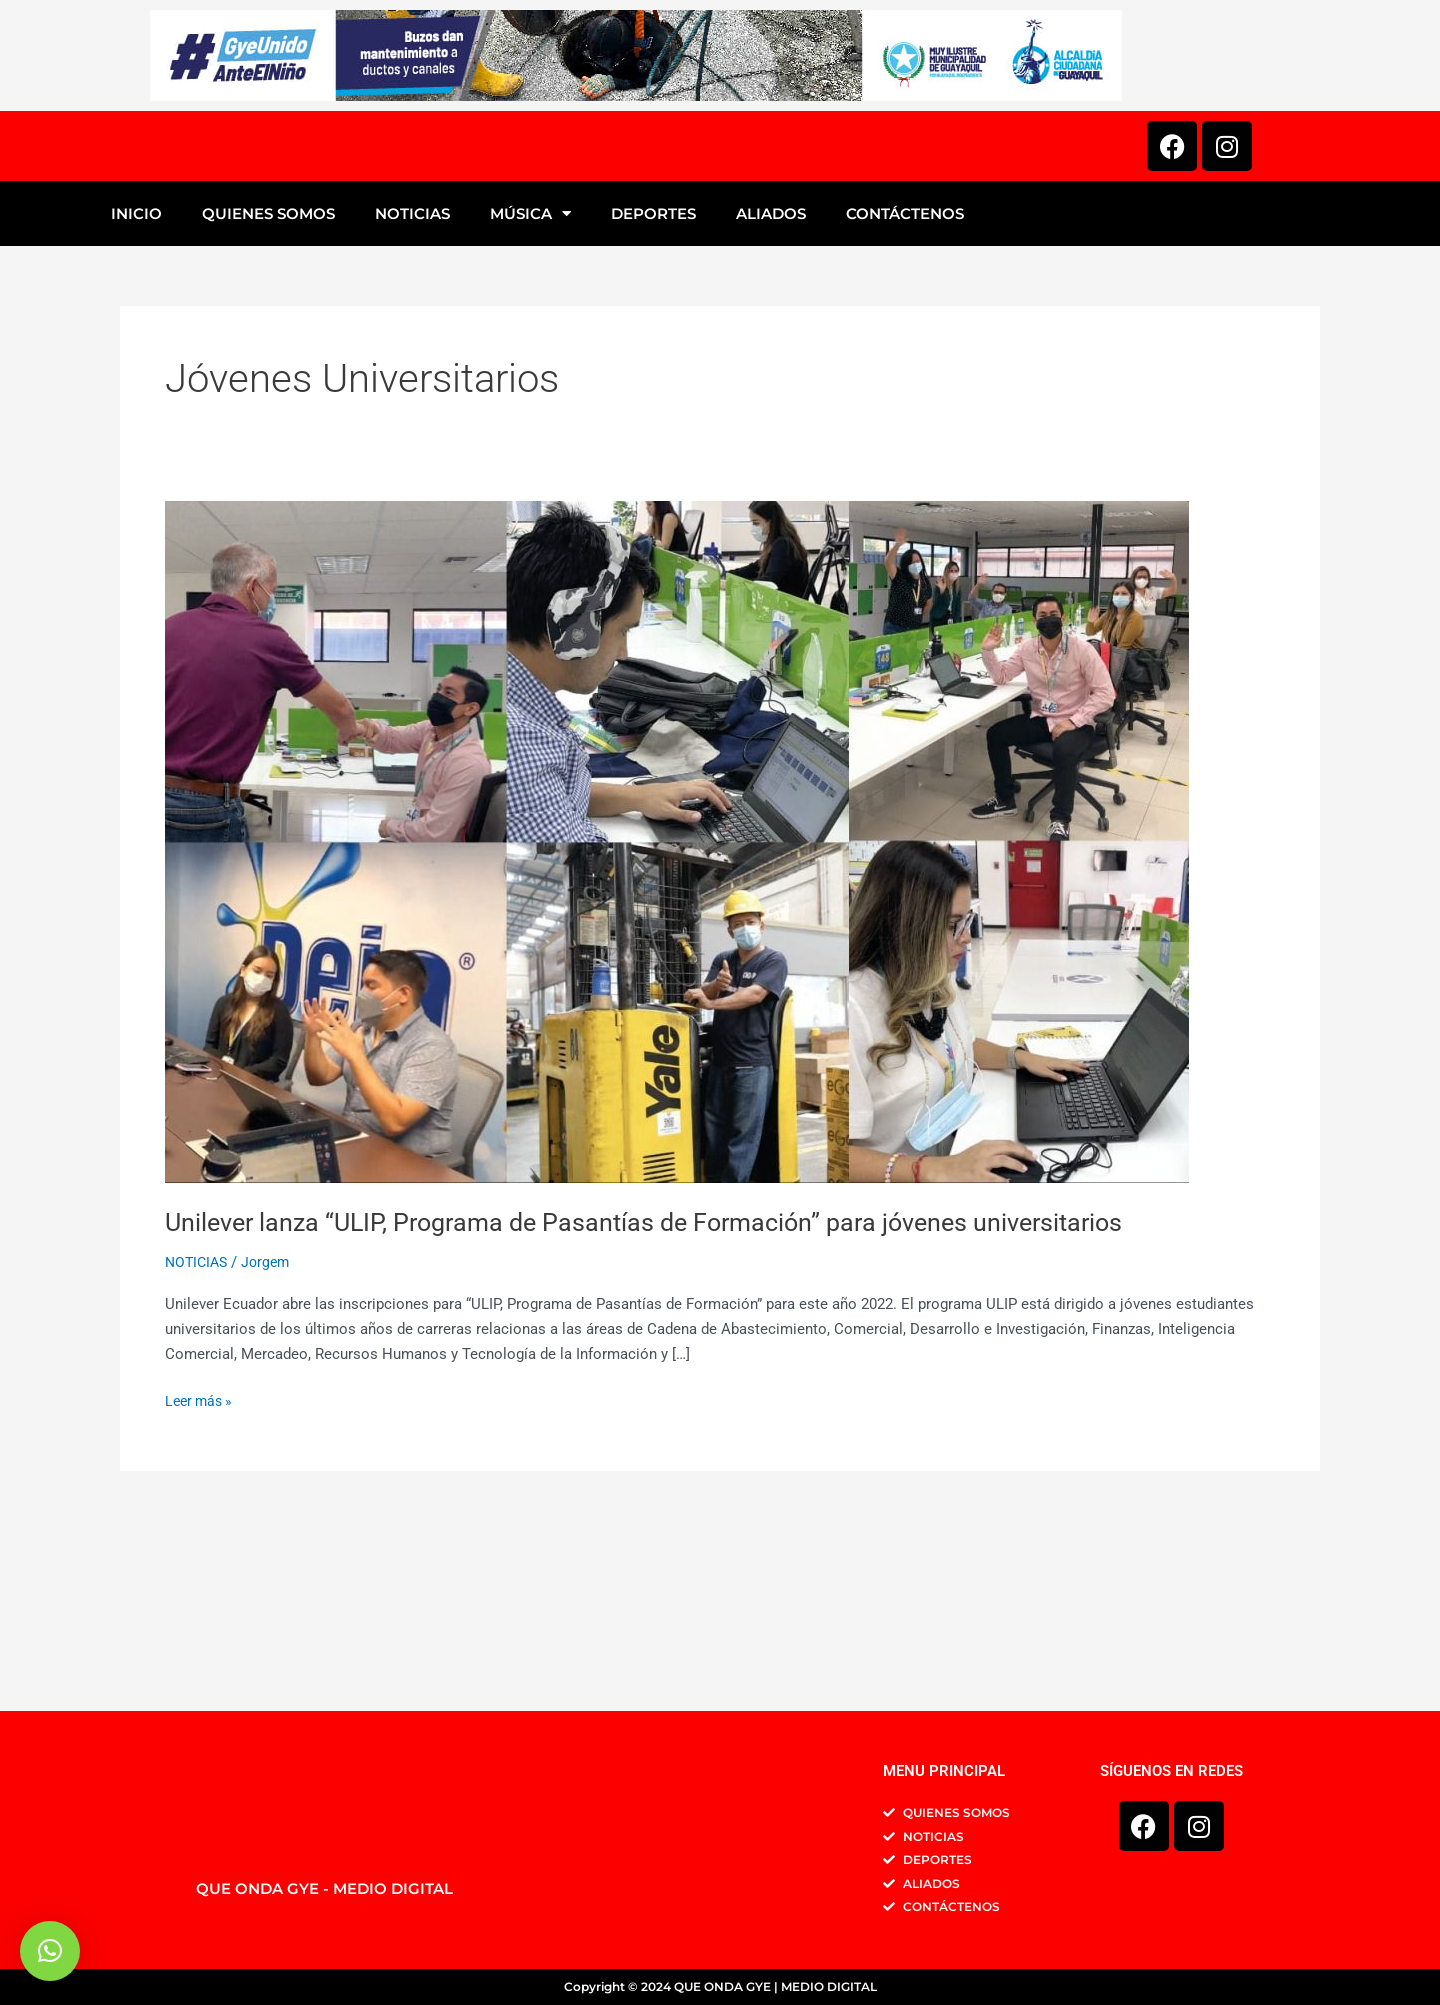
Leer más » (201, 1580)
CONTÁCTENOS (905, 394)
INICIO (136, 394)
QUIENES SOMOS (268, 394)
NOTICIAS (412, 394)
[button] (50, 1951)
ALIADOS (771, 394)
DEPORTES (653, 394)
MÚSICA (530, 394)
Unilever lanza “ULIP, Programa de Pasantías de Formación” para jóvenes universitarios (660, 1403)
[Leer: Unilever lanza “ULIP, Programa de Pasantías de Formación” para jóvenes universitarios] (677, 1022)
